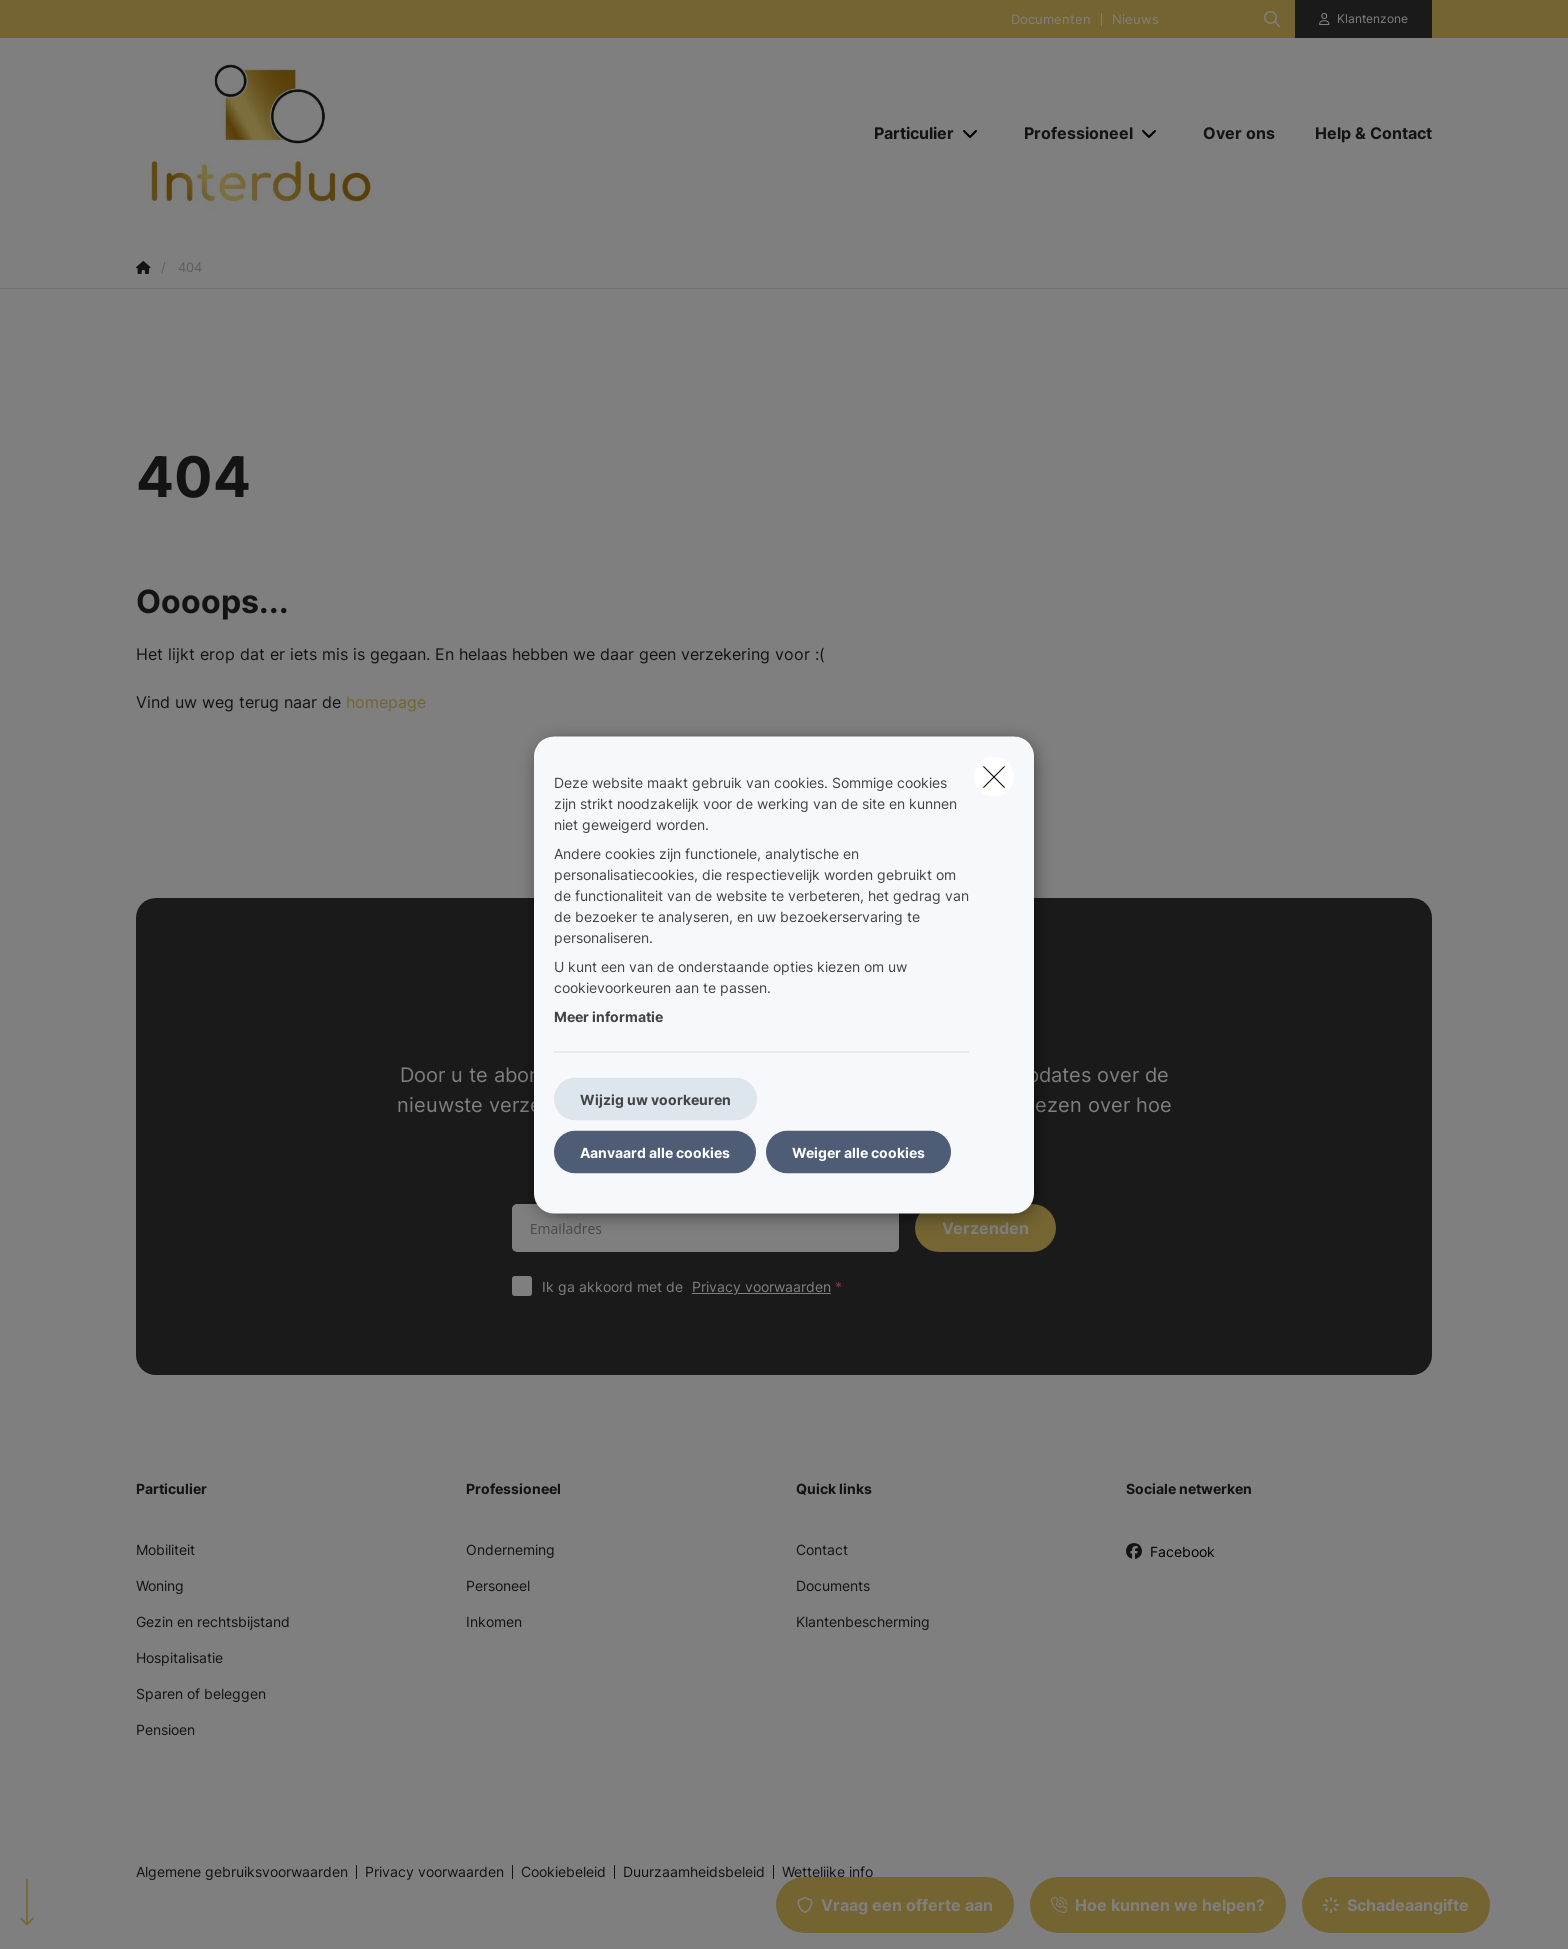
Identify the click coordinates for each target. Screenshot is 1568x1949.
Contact (822, 1549)
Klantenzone (1372, 18)
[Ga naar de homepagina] (336, 133)
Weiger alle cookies (858, 1151)
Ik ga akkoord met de (696, 1286)
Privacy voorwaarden (761, 1286)
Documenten (1051, 19)
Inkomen (494, 1621)
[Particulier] (906, 133)
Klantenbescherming (863, 1621)
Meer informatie (608, 1015)
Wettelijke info (827, 1872)
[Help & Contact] (1363, 133)
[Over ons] (1239, 133)
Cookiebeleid (563, 1872)
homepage (386, 702)
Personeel (498, 1585)
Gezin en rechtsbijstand (213, 1621)
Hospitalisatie (179, 1657)
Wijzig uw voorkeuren (655, 1098)
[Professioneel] (1071, 133)
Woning (160, 1585)
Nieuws (1135, 19)
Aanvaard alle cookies (655, 1151)
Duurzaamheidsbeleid (694, 1872)
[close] (994, 776)
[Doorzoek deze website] (1272, 19)
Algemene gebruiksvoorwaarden (242, 1872)
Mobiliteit (165, 1549)
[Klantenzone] (1364, 19)
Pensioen (165, 1729)
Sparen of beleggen (201, 1693)
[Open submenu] (971, 132)
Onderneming (510, 1549)
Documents (833, 1585)
